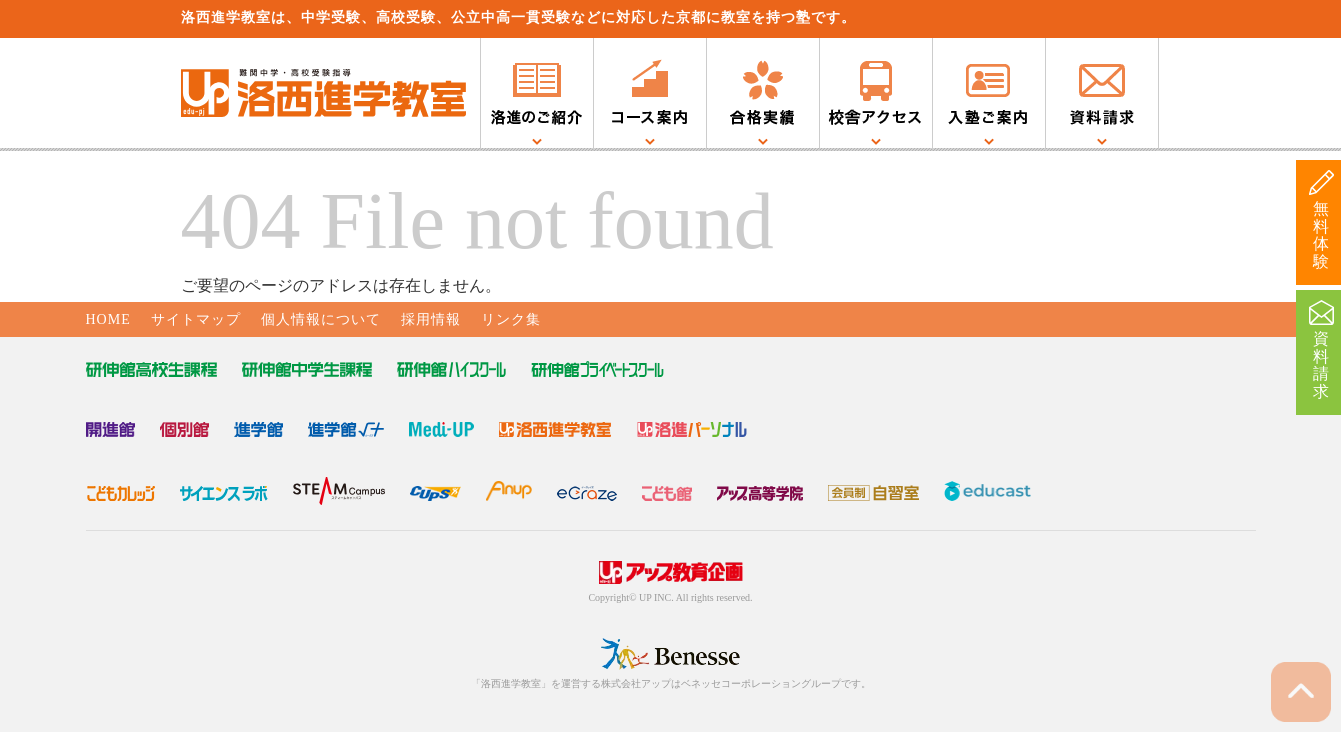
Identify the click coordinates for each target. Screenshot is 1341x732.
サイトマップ (196, 319)
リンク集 (511, 319)
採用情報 (431, 319)
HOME (108, 319)
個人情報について (321, 319)
